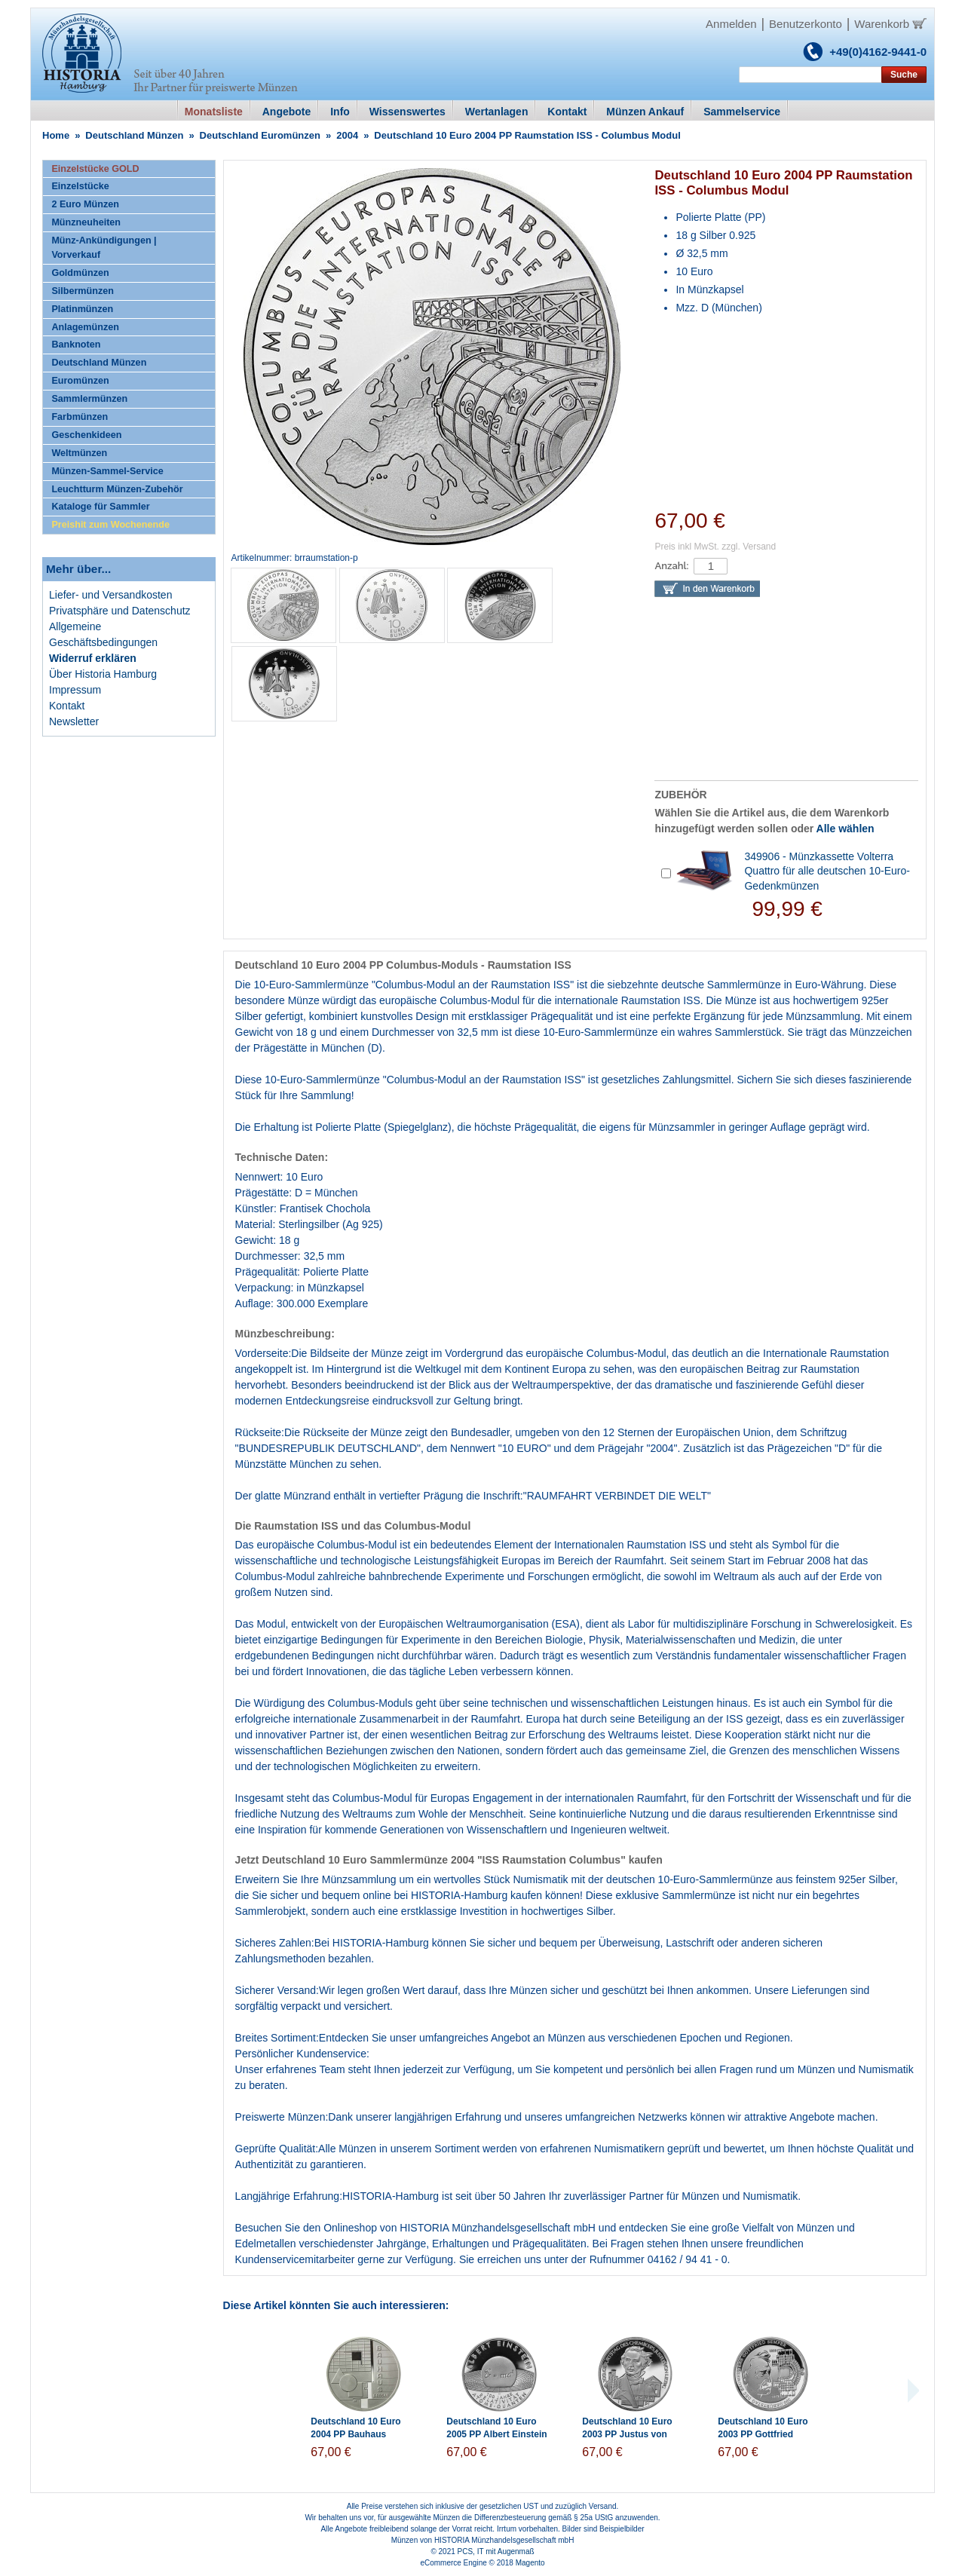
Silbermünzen (82, 291)
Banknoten (75, 344)
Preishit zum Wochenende (110, 524)
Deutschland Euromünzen (260, 135)
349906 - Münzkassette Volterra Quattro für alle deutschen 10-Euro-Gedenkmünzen (826, 871)
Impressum (75, 690)
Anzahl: (671, 565)
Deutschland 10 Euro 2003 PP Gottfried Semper (762, 2434)
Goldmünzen (80, 273)
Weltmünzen (79, 453)
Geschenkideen (86, 435)
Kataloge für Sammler (100, 506)
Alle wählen (845, 828)
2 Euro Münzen (85, 204)
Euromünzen (80, 380)
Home (55, 135)
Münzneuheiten (86, 222)
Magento (530, 2563)
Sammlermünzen (89, 399)
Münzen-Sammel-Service (107, 471)
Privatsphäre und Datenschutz (120, 611)
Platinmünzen (82, 309)
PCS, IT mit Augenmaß (496, 2551)
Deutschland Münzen (134, 135)
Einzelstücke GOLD (95, 169)
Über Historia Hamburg (103, 674)
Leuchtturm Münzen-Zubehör (116, 489)
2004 (347, 135)
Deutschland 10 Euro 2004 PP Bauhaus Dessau (355, 2434)
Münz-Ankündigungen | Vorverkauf (103, 247)
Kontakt (66, 706)
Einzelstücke (80, 186)
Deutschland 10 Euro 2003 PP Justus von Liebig (627, 2434)
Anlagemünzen (85, 327)
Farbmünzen (79, 417)
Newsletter (74, 721)
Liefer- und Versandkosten (110, 595)
